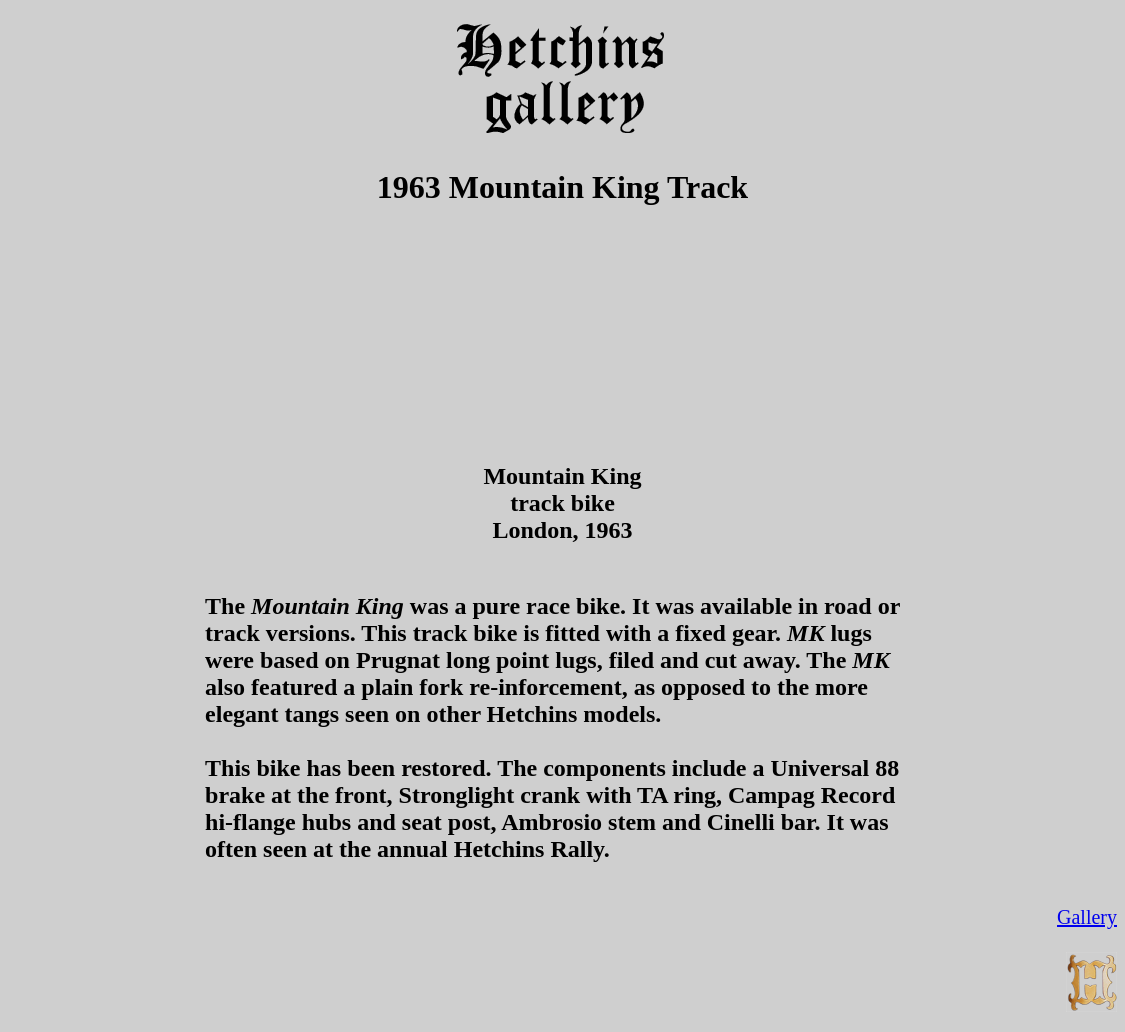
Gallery (1087, 917)
